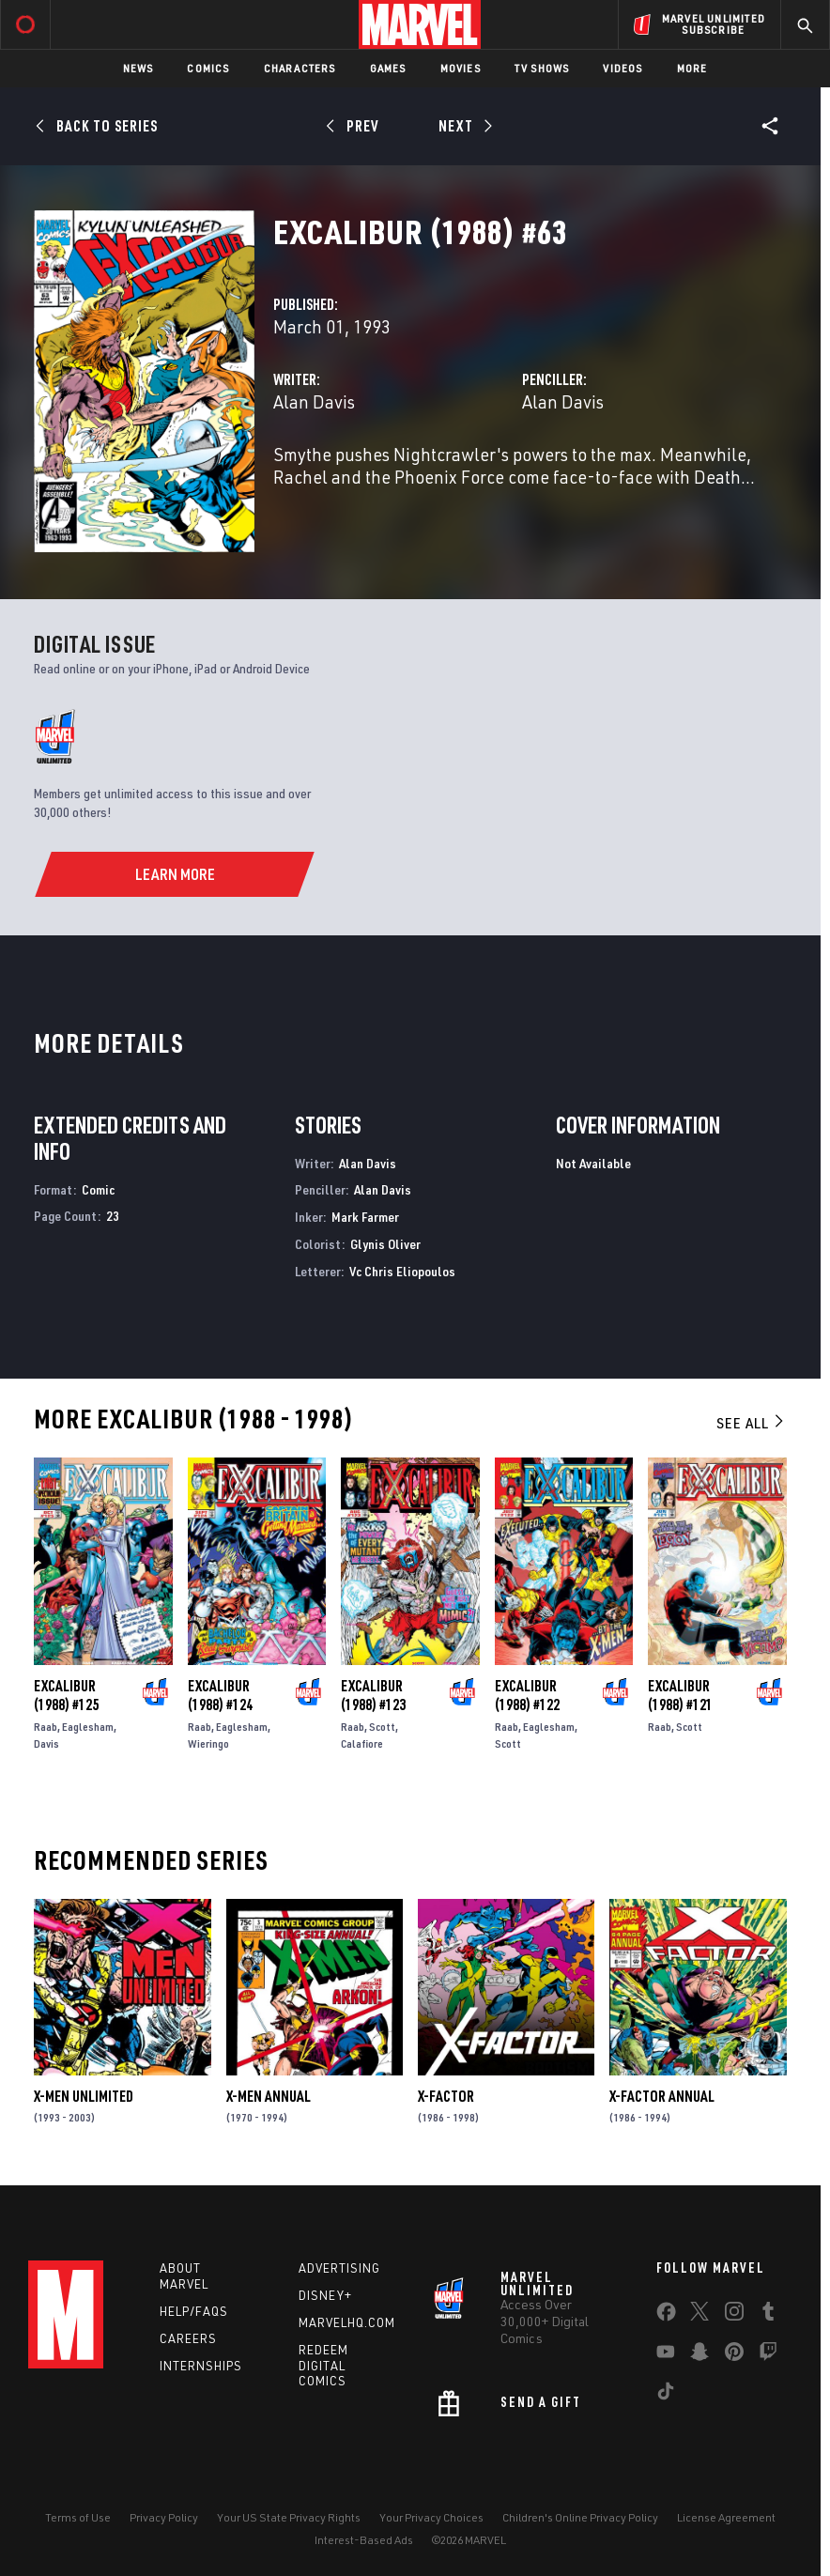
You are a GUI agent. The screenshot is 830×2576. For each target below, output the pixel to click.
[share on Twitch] (768, 2355)
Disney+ (325, 2295)
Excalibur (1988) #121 (680, 1695)
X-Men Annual (268, 2096)
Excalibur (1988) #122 (527, 1695)
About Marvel (184, 2275)
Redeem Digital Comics (323, 2365)
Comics (208, 68)
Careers (188, 2338)
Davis (46, 1743)
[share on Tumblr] (768, 2315)
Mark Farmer (365, 1217)
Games (388, 68)
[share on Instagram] (734, 2315)
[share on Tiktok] (665, 2394)
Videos (622, 68)
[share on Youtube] (665, 2355)
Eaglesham (88, 1727)
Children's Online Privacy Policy (580, 2517)
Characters (300, 68)
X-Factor (446, 2096)
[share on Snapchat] (699, 2355)
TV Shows (542, 68)
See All (751, 1422)
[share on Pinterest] (734, 2355)
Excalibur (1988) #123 (373, 1695)
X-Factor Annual (662, 2096)
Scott (382, 1727)
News (138, 68)
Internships (201, 2365)
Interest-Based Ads (364, 2540)
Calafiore (362, 1743)
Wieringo (208, 1743)
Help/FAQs (194, 2311)
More (692, 68)
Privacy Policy (164, 2517)
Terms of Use (78, 2517)
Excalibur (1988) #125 (66, 1695)
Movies (460, 68)
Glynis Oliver (385, 1244)
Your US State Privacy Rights (289, 2517)
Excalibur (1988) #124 (220, 1695)
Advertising (339, 2267)
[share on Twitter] (699, 2315)
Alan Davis (314, 401)
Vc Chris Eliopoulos (402, 1271)
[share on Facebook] (666, 2315)
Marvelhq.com (347, 2322)
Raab (45, 1727)
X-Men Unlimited (83, 2096)
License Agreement (726, 2517)
